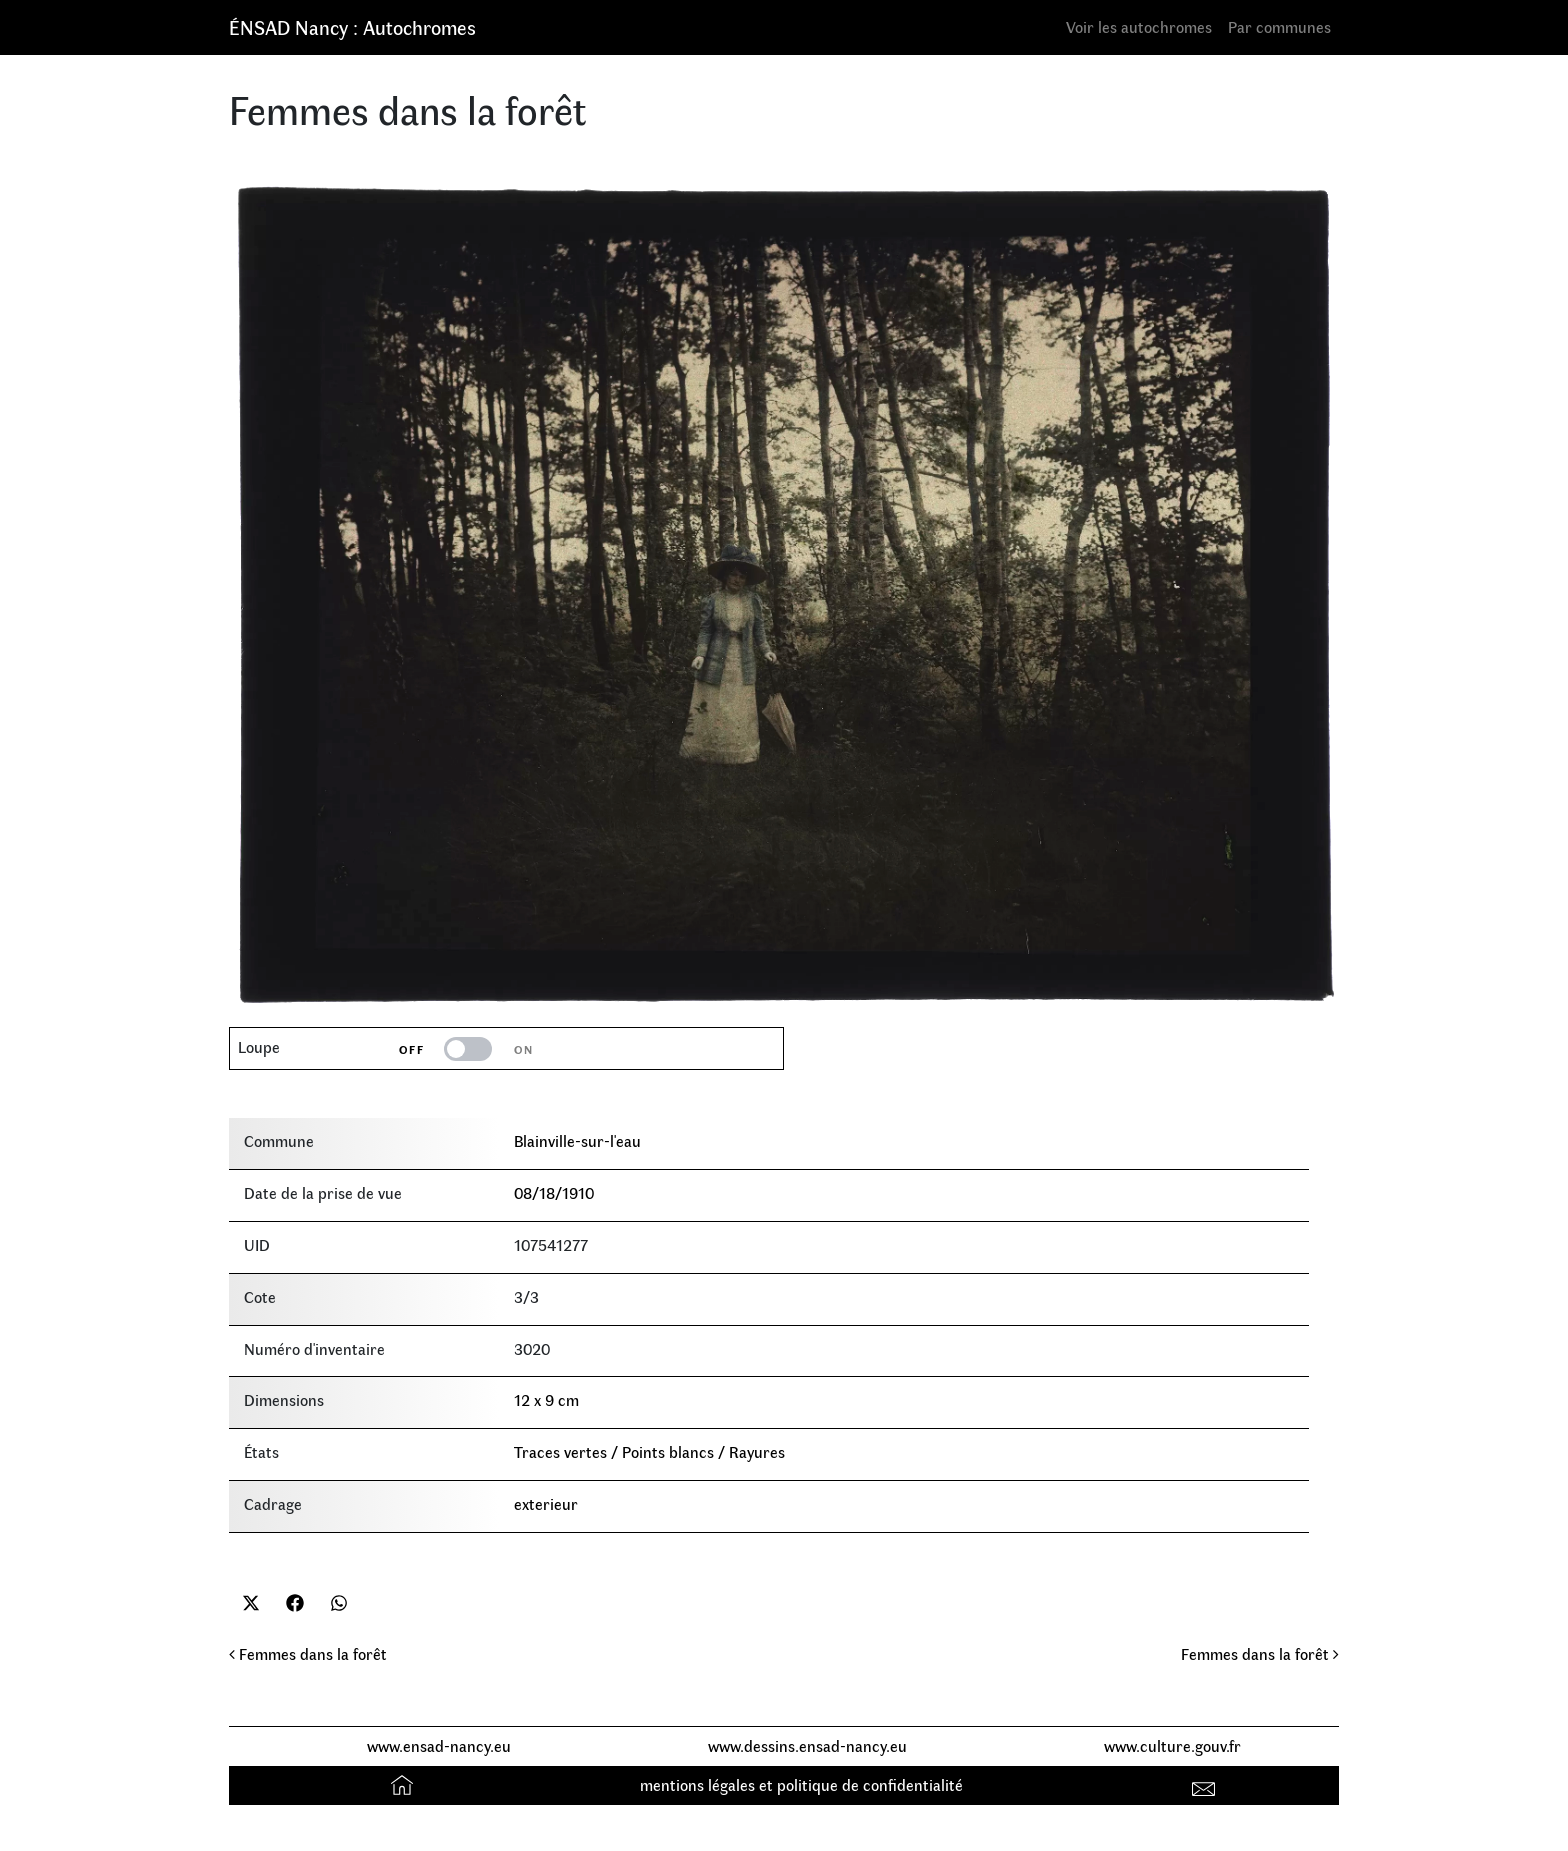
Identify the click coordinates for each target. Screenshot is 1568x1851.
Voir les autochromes (1139, 26)
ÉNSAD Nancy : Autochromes (352, 26)
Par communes (1279, 26)
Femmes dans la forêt (308, 1653)
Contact (1206, 1784)
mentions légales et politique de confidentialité (801, 1784)
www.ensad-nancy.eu (439, 1745)
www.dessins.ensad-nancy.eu (807, 1745)
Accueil (404, 1784)
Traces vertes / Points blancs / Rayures (649, 1451)
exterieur (546, 1503)
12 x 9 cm (546, 1399)
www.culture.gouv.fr (1172, 1745)
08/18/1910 (554, 1192)
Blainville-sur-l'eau (577, 1140)
